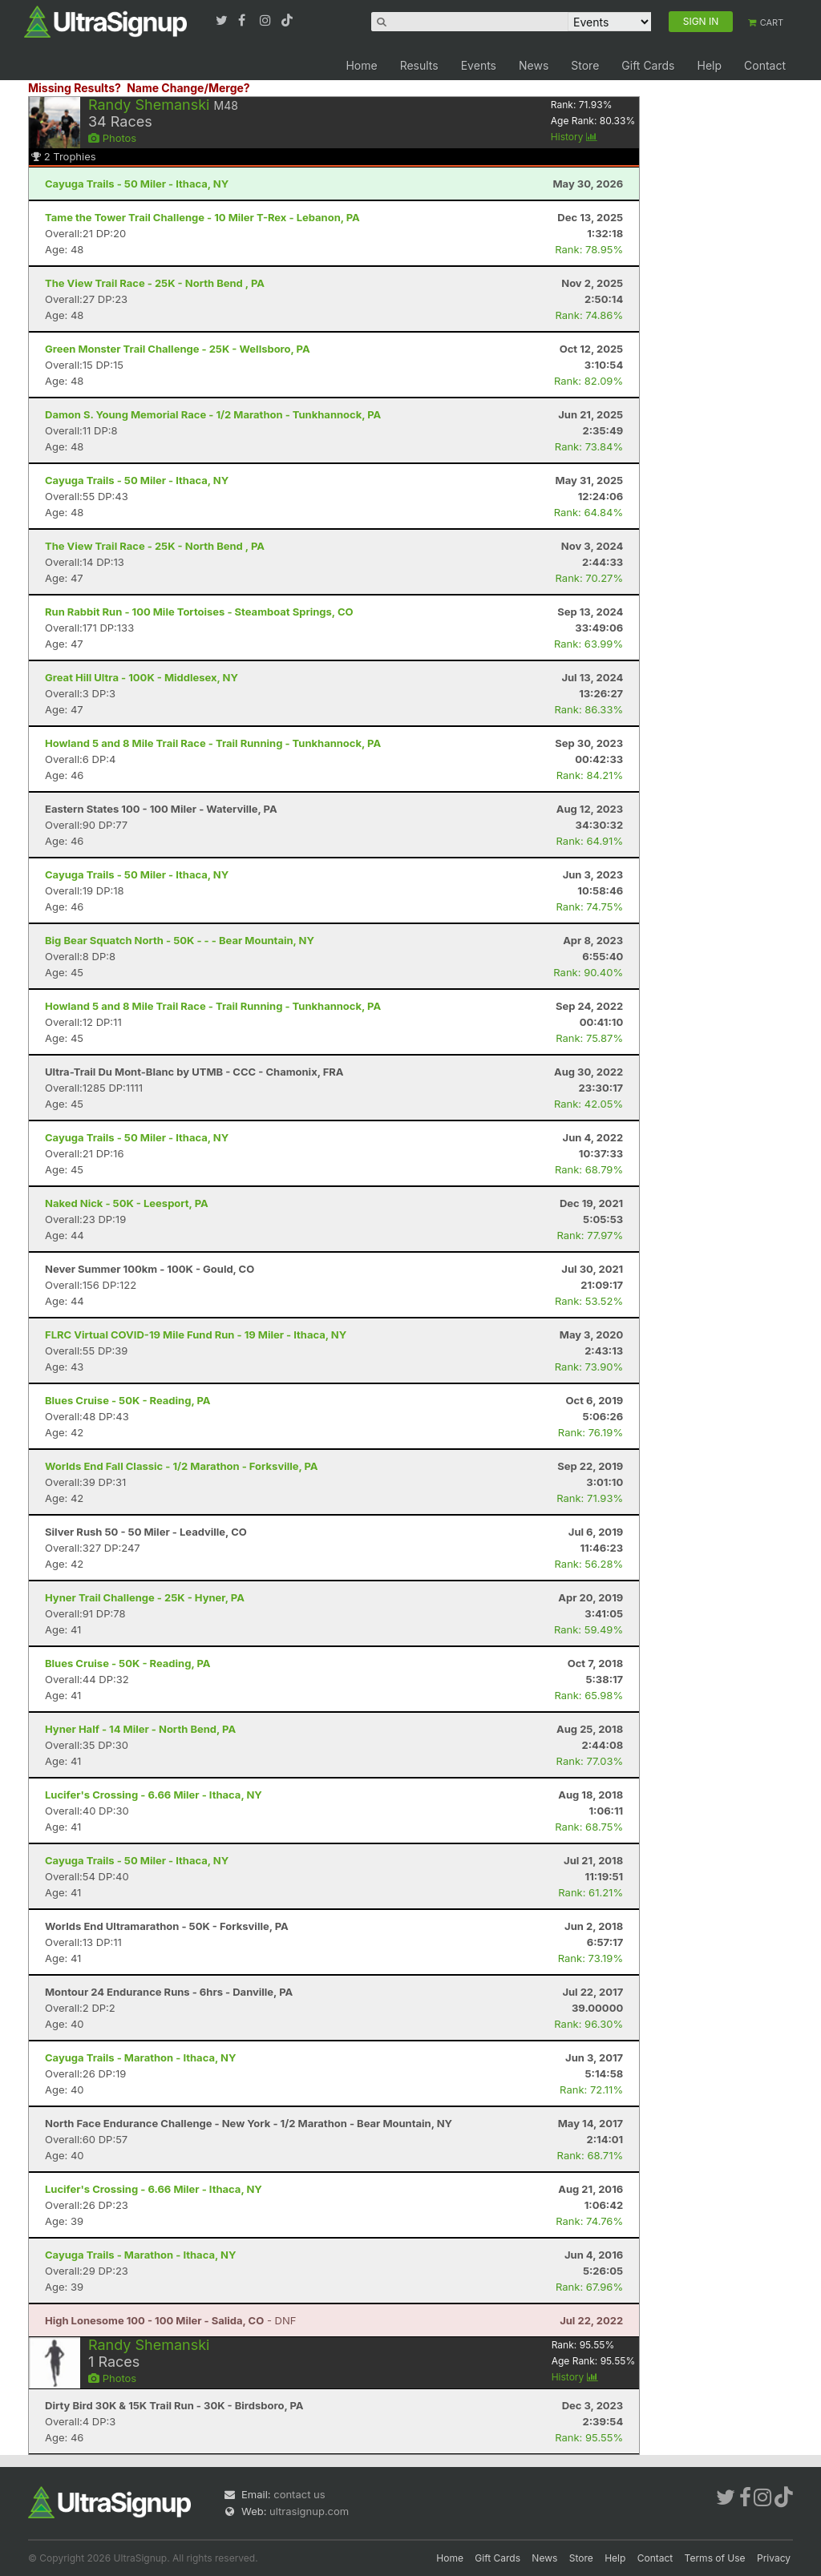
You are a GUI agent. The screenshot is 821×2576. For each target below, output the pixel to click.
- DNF (170, 2320)
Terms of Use (715, 2558)
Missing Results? (74, 88)
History (574, 137)
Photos (112, 137)
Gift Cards (647, 65)
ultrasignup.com (309, 2511)
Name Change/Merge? (188, 88)
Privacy (774, 2558)
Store (585, 65)
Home (361, 65)
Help (709, 65)
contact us (299, 2494)
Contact (765, 65)
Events (478, 65)
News (533, 65)
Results (419, 65)
